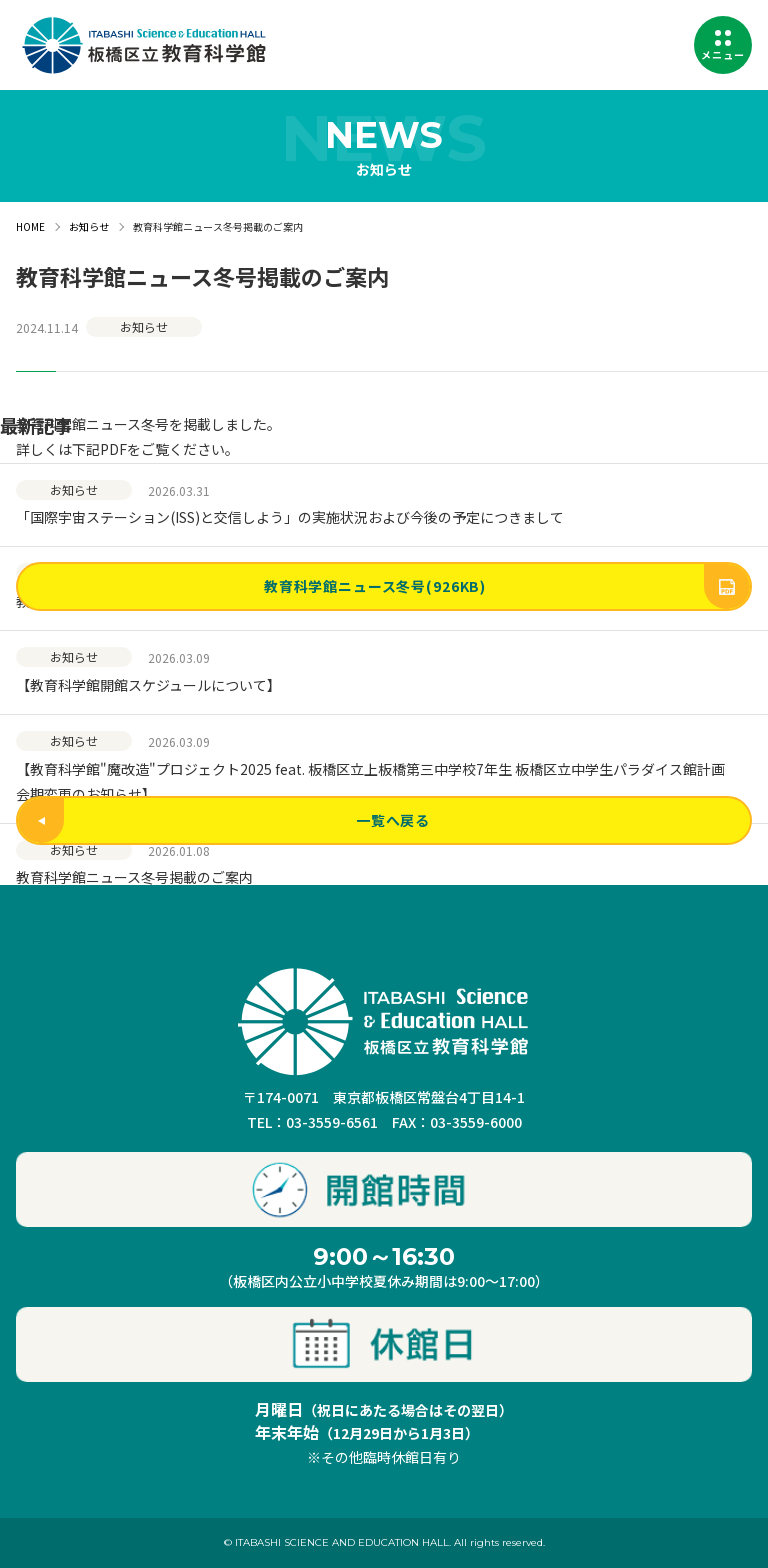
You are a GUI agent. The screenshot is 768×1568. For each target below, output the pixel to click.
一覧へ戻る (224, 820)
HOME (30, 226)
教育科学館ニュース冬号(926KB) (507, 586)
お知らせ (89, 226)
